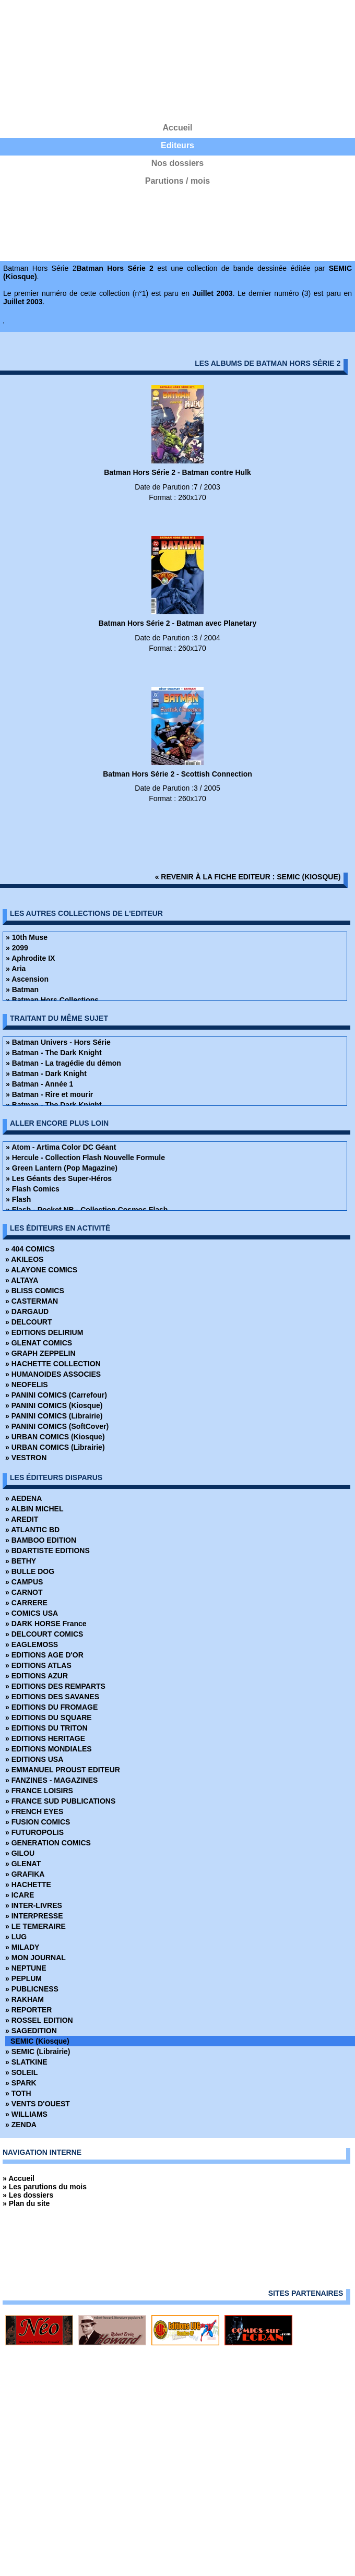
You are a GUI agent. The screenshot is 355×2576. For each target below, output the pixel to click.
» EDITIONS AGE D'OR (44, 1655)
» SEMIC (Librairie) (37, 2051)
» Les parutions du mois (45, 2187)
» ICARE (19, 1895)
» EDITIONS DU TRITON (46, 1728)
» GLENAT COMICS (38, 1343)
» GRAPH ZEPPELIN (40, 1353)
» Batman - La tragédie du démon (63, 1063)
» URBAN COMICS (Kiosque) (55, 1437)
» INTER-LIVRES (33, 1905)
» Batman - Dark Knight (46, 1073)
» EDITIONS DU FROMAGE (51, 1707)
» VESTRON (25, 1457)
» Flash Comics (33, 1189)
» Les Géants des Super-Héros (59, 1178)
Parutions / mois (177, 180)
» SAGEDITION (31, 2030)
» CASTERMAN (31, 1301)
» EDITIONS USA (34, 1759)
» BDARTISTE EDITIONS (47, 1550)
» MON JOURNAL (35, 1957)
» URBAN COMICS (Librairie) (55, 1447)
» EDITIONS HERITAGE (45, 1738)
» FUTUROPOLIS (34, 1832)
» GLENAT (23, 1863)
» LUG (16, 1937)
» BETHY (20, 1561)
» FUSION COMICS (37, 1822)
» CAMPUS (24, 1582)
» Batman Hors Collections (52, 1000)
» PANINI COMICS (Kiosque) (53, 1405)
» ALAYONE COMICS (41, 1270)
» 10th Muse (27, 937)
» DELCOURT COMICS (44, 1634)
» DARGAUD (27, 1311)
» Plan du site (26, 2203)
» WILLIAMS (26, 2114)
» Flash (18, 1199)
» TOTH (18, 2093)
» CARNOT (24, 1592)
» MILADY (22, 1947)
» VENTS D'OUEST (37, 2104)
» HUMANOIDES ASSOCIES (53, 1374)
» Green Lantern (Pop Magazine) (61, 1168)
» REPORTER (28, 2010)
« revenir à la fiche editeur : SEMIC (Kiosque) (248, 877)
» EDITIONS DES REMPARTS (55, 1686)
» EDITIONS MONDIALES (48, 1749)
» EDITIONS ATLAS (38, 1665)
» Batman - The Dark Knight (54, 1052)
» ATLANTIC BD (32, 1529)
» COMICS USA (31, 1613)
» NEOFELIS (26, 1384)
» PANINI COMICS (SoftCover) (57, 1426)
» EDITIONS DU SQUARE (48, 1717)
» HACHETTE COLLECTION (53, 1363)
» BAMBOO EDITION (40, 1540)
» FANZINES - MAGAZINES (51, 1780)
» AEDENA (23, 1498)
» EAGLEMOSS (31, 1644)
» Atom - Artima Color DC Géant (61, 1147)
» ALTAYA (21, 1280)
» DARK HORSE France (46, 1623)
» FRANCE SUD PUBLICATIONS (60, 1801)
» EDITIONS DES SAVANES (52, 1696)
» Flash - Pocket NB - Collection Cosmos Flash (87, 1210)
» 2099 (17, 948)
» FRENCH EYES (34, 1811)
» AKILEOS (24, 1259)
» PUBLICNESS (31, 1989)
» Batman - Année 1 (39, 1084)
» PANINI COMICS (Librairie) (53, 1416)
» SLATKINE (26, 2062)
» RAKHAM (24, 1999)
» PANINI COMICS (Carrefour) (56, 1395)
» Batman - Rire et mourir (49, 1094)
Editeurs (177, 145)
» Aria (16, 968)
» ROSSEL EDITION (39, 2020)
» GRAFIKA (24, 1874)
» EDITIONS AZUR (36, 1676)
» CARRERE (26, 1603)
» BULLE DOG (29, 1571)
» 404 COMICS (30, 1249)
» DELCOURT (28, 1322)
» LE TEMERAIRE (35, 1926)
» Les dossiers (28, 2195)
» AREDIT (21, 1519)
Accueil (178, 127)
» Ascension (27, 979)
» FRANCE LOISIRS (39, 1790)
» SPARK (21, 2083)
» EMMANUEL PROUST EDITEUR (62, 1770)
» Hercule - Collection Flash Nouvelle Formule (85, 1157)
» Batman (22, 989)
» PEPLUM (23, 1978)
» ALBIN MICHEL (34, 1509)
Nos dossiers (177, 163)
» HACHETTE (28, 1884)
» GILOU (19, 1853)
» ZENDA (21, 2124)
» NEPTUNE (25, 1968)
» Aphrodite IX (30, 958)
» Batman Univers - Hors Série (58, 1042)
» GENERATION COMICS (48, 1843)
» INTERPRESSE (34, 1916)
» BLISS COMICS (34, 1290)
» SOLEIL (21, 2072)
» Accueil (18, 2178)
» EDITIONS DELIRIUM (44, 1332)
